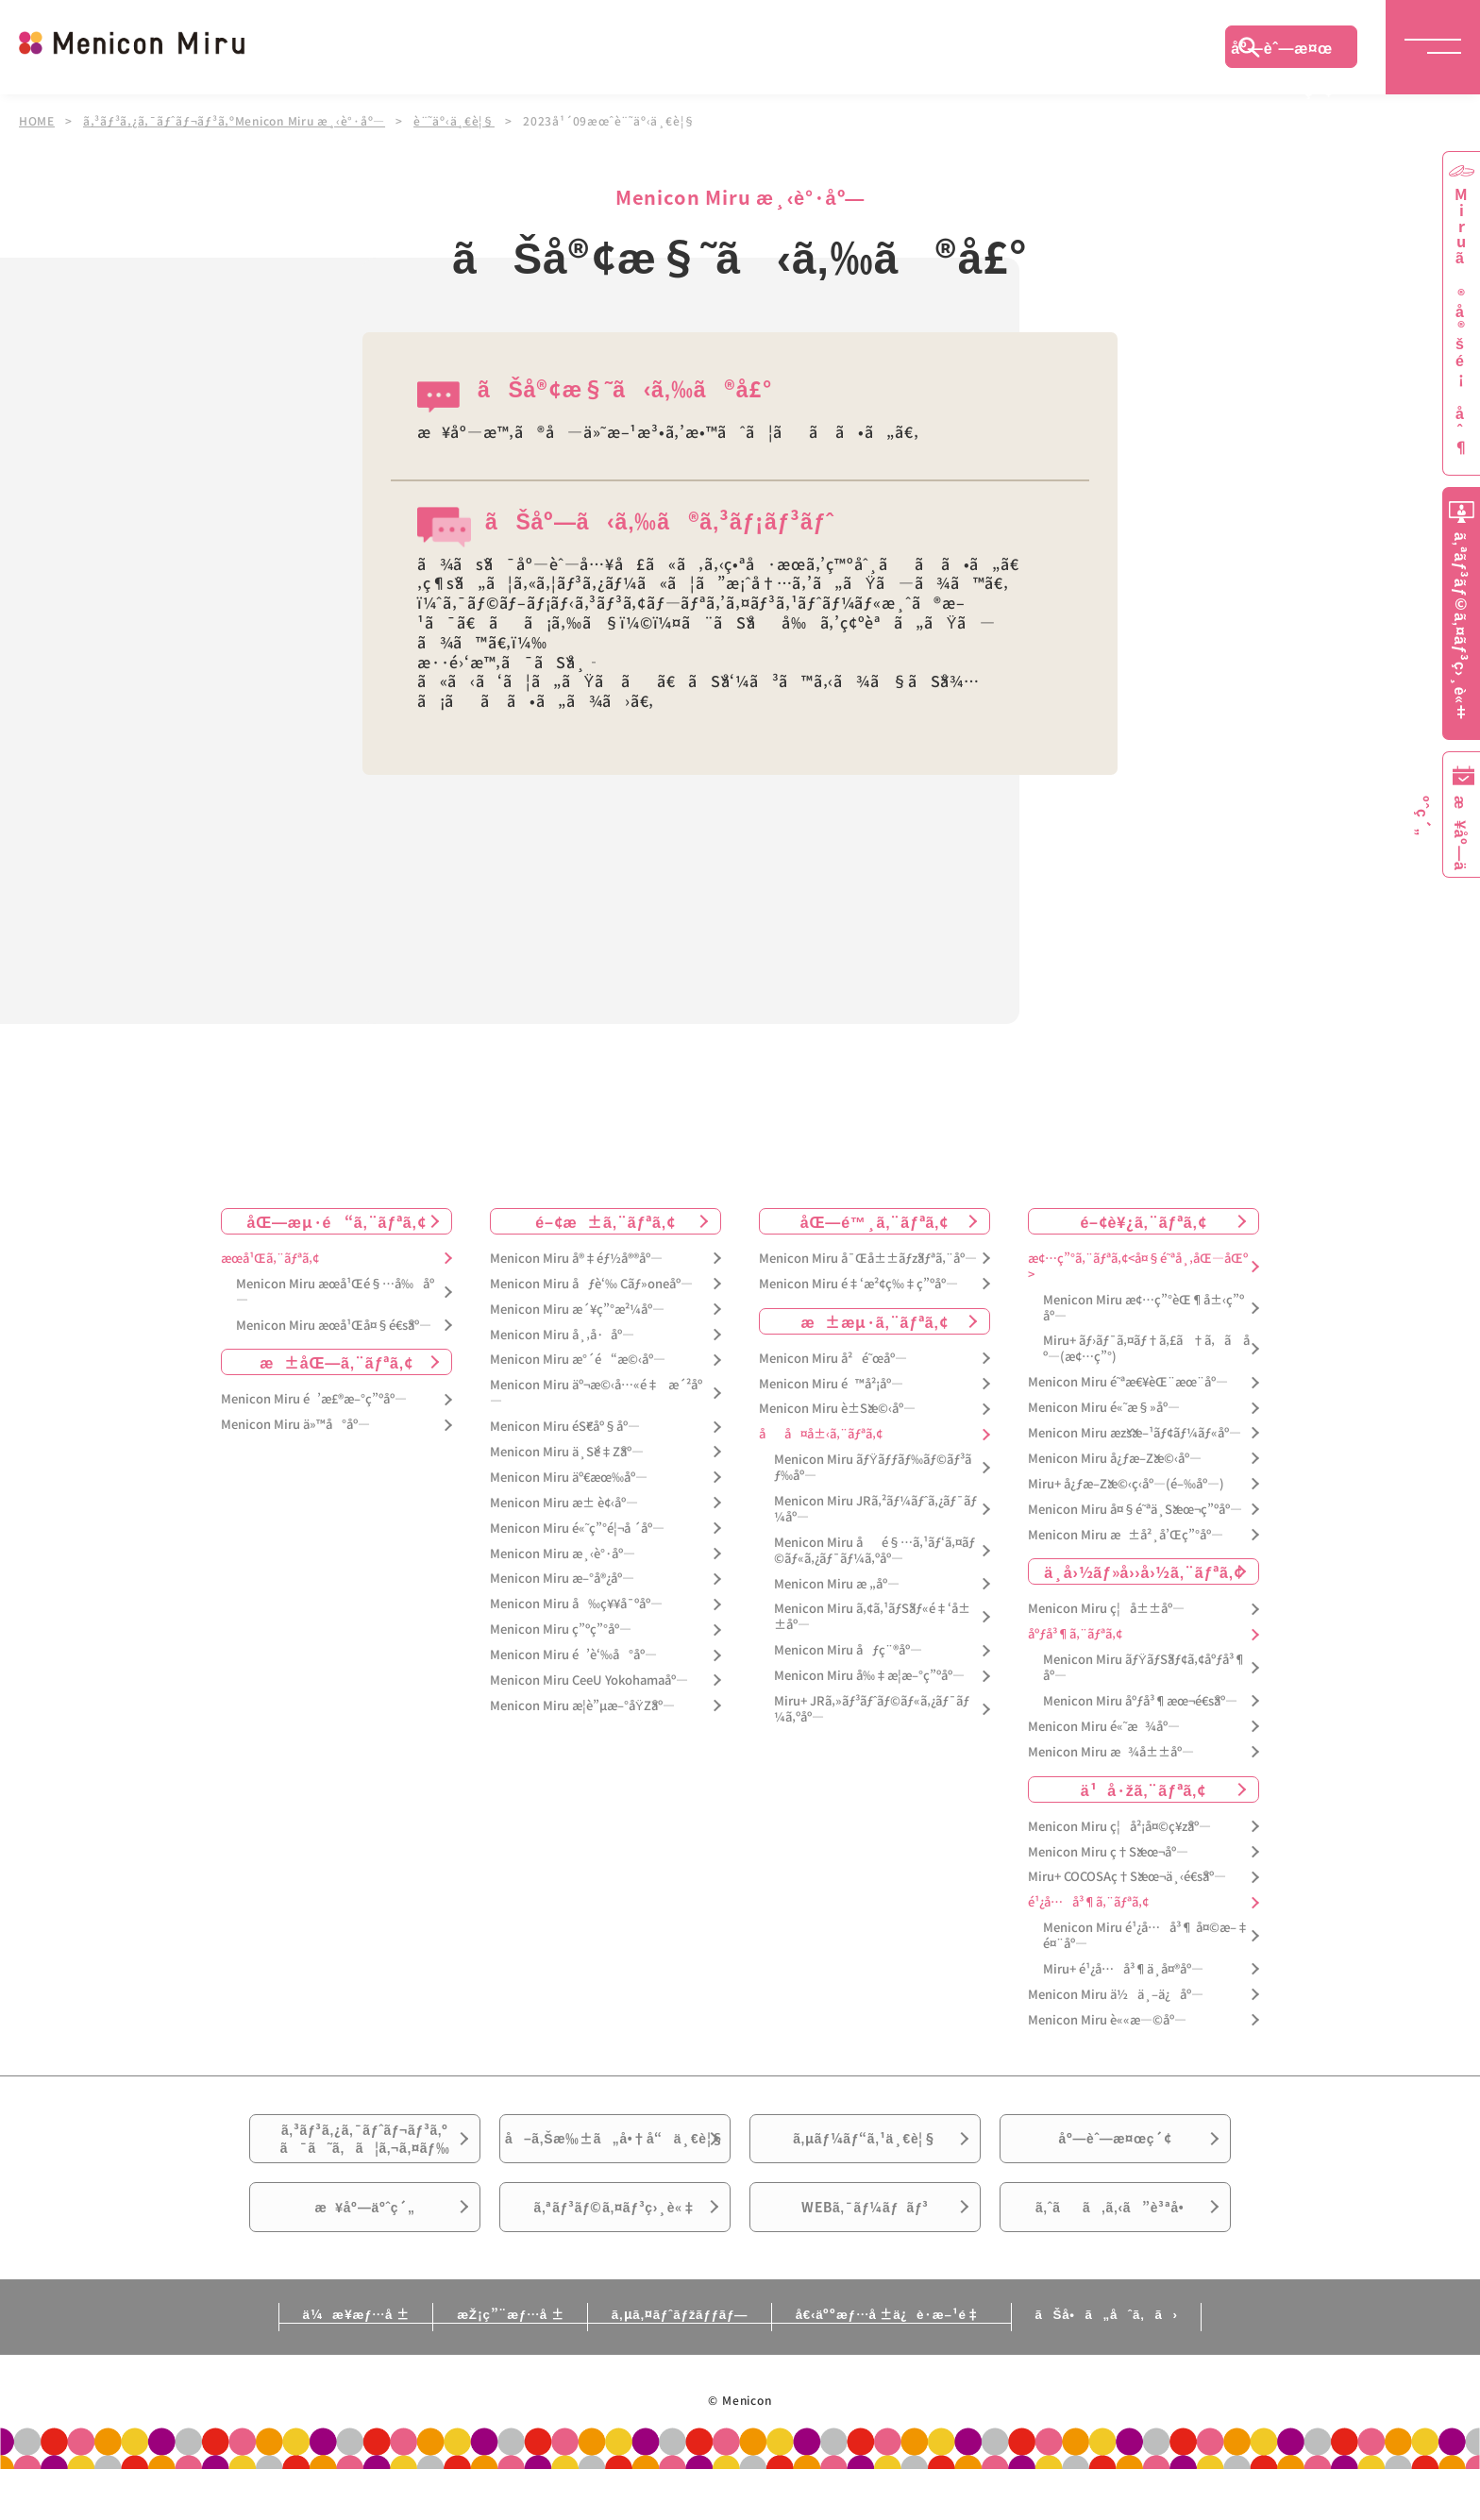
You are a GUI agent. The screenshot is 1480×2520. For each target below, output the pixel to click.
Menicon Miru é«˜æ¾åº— (1104, 1726)
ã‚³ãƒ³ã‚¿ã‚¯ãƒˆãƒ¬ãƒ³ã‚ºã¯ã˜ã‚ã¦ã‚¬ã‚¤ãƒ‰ (365, 2146)
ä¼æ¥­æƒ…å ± (302, 2364)
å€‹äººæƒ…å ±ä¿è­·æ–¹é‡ (915, 2364)
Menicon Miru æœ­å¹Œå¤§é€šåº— (333, 1325)
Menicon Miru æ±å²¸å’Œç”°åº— (1125, 1534)
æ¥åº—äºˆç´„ (365, 2251)
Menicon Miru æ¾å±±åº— (1111, 1751)
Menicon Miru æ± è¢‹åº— (564, 1502)
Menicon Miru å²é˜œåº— (833, 1358)
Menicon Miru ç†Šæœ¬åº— (1108, 1851)
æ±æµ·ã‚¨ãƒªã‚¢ (875, 1320)
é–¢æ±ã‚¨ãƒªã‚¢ (605, 1220)
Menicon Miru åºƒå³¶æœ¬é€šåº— (1140, 1700)
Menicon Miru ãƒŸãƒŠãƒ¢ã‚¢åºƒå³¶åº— (1144, 1668)
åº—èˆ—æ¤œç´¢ (1282, 52)
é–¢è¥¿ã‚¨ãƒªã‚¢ (1143, 1220)
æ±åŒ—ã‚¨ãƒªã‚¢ (336, 1362)
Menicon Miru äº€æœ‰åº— (569, 1477)
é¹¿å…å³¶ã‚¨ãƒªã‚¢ (1088, 1902)
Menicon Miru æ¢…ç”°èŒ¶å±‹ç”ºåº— (1143, 1307)
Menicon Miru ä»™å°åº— (295, 1425)
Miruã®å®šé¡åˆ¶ (1461, 321)
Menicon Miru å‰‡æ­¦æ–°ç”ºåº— (869, 1675)
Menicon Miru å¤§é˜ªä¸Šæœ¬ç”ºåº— (1135, 1509)
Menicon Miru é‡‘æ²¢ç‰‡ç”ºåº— (858, 1283)
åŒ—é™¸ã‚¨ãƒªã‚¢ (874, 1220)
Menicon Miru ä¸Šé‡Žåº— (567, 1451)
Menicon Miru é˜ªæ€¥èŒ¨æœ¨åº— (1128, 1381)
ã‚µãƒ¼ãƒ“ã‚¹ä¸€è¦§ (865, 2145)
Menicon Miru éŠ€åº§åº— (565, 1426)
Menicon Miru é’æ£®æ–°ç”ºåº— (314, 1399)
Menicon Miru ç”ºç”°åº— (560, 1629)
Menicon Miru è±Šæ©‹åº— (837, 1409)
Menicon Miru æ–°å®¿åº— (562, 1579)
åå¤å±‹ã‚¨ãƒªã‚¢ (821, 1434)
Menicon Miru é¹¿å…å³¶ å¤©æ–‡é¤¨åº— (1146, 1936)
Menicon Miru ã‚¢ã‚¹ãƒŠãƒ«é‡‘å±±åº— (872, 1617)
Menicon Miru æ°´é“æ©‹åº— (577, 1360)
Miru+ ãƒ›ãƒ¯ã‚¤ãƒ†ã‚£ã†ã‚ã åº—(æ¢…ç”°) (1146, 1349)
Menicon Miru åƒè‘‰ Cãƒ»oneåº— (591, 1283)
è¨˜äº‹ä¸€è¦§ (457, 120)
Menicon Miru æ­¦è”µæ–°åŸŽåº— (582, 1705)
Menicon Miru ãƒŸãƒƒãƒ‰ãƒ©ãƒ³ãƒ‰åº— (872, 1467)
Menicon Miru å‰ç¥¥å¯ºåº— (576, 1604)
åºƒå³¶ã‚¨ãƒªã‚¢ (1075, 1634)
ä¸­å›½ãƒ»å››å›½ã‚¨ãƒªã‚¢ (1143, 1571)
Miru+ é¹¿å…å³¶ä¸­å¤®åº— (1123, 1968)
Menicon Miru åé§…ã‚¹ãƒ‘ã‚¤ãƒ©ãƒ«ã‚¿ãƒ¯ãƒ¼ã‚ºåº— (874, 1550)
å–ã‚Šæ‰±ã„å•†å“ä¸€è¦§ (615, 2156)
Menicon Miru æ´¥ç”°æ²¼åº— (577, 1309)
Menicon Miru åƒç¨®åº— (848, 1650)
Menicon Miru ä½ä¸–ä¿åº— (1115, 1994)
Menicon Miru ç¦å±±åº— (1106, 1609)
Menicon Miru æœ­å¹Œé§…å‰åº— (335, 1291)
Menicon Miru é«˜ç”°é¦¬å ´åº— (577, 1528)
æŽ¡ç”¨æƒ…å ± (482, 2364)
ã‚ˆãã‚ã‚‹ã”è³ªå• (1115, 2251)
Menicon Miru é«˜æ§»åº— (1104, 1407)
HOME (37, 120)
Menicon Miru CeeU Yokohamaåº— (589, 1680)
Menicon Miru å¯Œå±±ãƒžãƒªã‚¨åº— (868, 1258)
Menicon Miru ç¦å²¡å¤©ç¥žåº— (1119, 1826)
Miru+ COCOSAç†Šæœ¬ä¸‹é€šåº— (1127, 1877)
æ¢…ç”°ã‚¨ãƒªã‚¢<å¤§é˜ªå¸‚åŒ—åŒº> (1138, 1266)
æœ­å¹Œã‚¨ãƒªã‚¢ (270, 1258)
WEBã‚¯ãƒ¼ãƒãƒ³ (865, 2251)
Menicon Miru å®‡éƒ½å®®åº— (576, 1258)
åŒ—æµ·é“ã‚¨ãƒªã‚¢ (337, 1220)
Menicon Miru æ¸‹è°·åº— (562, 1553)
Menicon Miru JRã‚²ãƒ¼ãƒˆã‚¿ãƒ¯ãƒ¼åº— (875, 1508)
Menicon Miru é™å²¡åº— (831, 1383)
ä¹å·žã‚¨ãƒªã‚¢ (1143, 1788)
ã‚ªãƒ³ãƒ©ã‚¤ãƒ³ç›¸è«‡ (615, 2251)
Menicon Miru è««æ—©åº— (1107, 2019)
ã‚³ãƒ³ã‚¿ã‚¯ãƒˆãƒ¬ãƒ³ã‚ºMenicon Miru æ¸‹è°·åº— (235, 120)
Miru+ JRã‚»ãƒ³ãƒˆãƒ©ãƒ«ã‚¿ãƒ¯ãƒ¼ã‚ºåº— (871, 1708)
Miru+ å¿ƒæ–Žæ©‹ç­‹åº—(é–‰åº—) (1126, 1483)
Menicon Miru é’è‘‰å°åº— (573, 1654)
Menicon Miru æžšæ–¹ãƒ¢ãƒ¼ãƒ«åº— (1134, 1432)
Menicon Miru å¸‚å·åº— (562, 1334)
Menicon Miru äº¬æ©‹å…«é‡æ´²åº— (596, 1393)
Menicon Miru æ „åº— (837, 1583)
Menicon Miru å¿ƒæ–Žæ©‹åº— (1115, 1458)
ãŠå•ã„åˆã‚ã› (1158, 2364)
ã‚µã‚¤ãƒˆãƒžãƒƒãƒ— (677, 2364)
